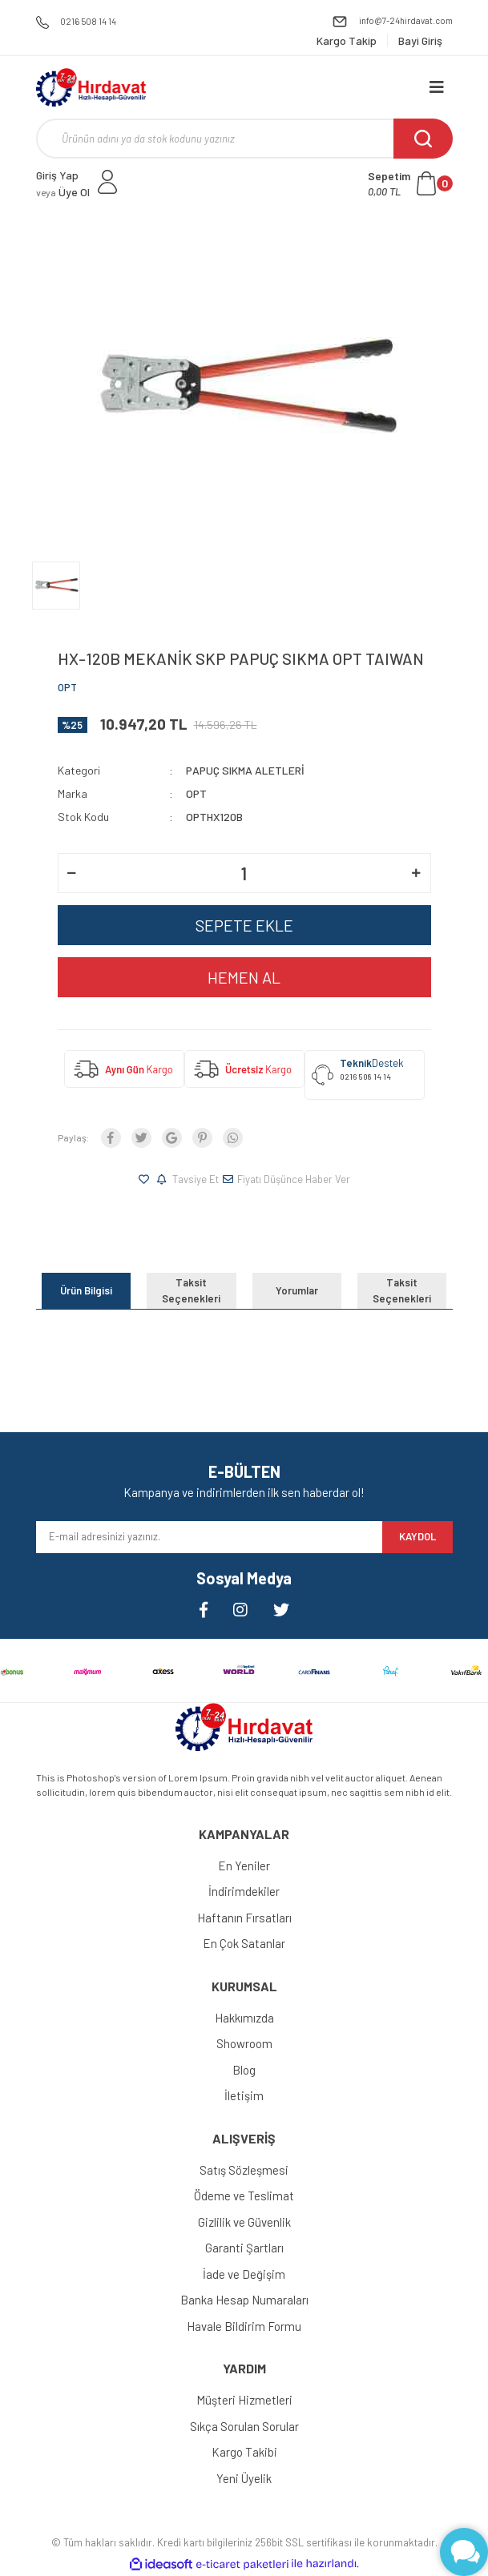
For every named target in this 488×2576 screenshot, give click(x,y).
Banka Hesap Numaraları (244, 2299)
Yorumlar (297, 1290)
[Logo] (91, 87)
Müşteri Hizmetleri (244, 2400)
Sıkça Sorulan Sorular (244, 2426)
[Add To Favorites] (146, 1180)
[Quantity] (244, 873)
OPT (67, 687)
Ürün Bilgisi (86, 1290)
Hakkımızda (244, 2017)
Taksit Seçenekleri (191, 1290)
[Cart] (410, 183)
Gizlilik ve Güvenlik (244, 2222)
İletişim (244, 2095)
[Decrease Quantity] (72, 873)
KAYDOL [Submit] (417, 1536)
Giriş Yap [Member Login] (57, 175)
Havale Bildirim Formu (244, 2326)
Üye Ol (63, 192)
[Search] (244, 139)
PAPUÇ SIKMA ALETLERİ (245, 770)
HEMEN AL (244, 977)
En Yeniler (244, 1865)
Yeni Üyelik (244, 2478)
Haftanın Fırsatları (244, 1917)
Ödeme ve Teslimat (244, 2195)
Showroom (244, 2043)
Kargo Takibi (244, 2452)
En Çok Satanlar (244, 1943)
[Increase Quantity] (416, 873)
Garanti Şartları (244, 2247)
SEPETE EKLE (244, 925)
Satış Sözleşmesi (244, 2170)
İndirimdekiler (244, 1891)
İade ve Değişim (244, 2274)
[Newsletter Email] (209, 1537)
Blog (244, 2070)
